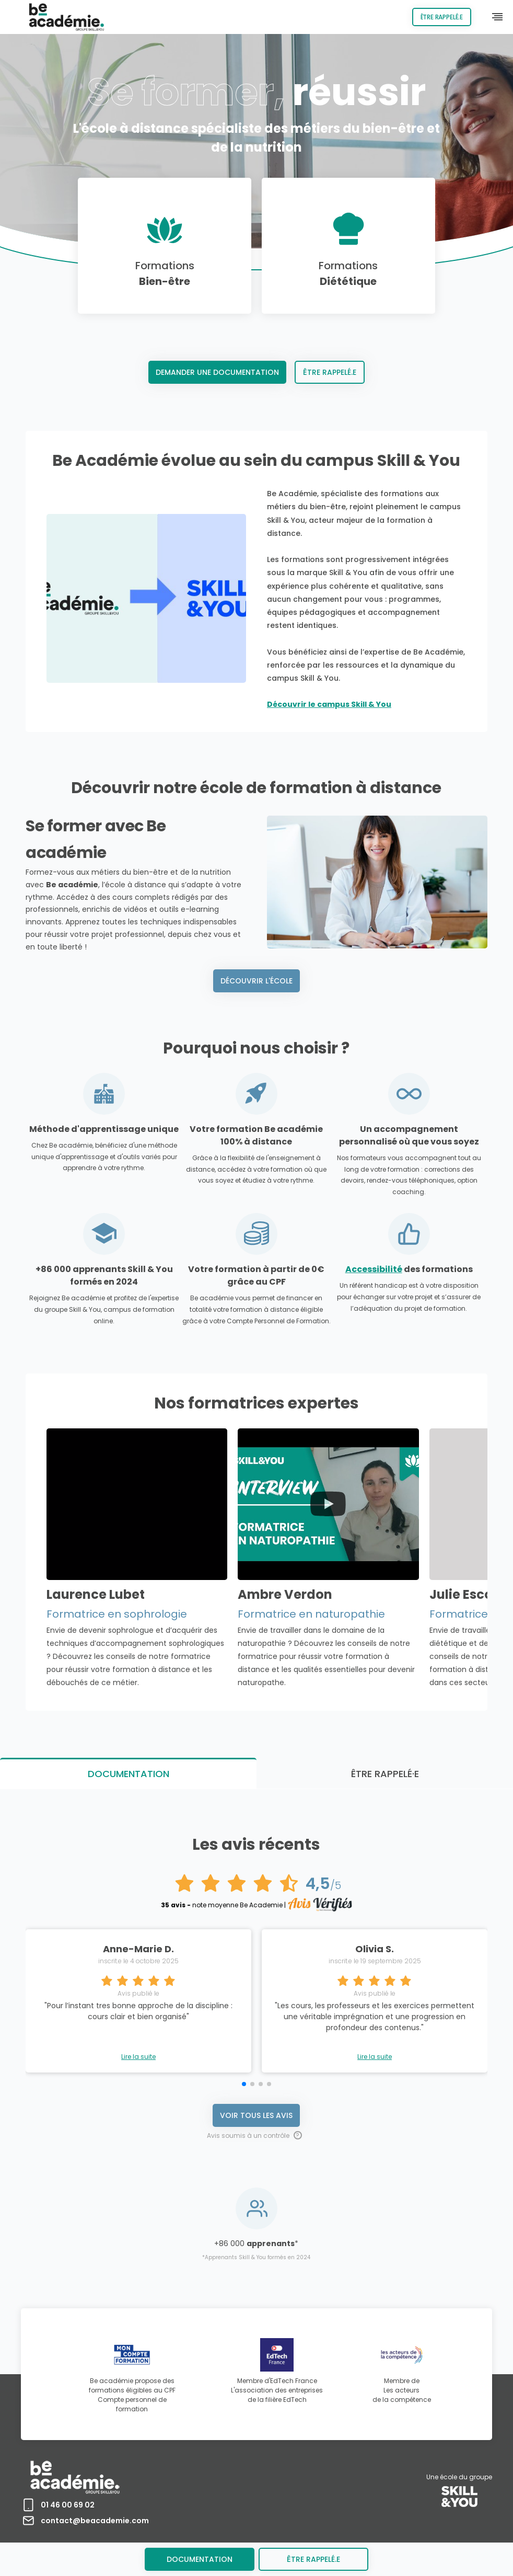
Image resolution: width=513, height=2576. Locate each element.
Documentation (199, 2559)
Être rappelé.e (442, 17)
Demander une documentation (217, 372)
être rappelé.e (313, 2559)
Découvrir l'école (256, 981)
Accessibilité (373, 1269)
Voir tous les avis (256, 2115)
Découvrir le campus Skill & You (329, 704)
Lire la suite (138, 2056)
